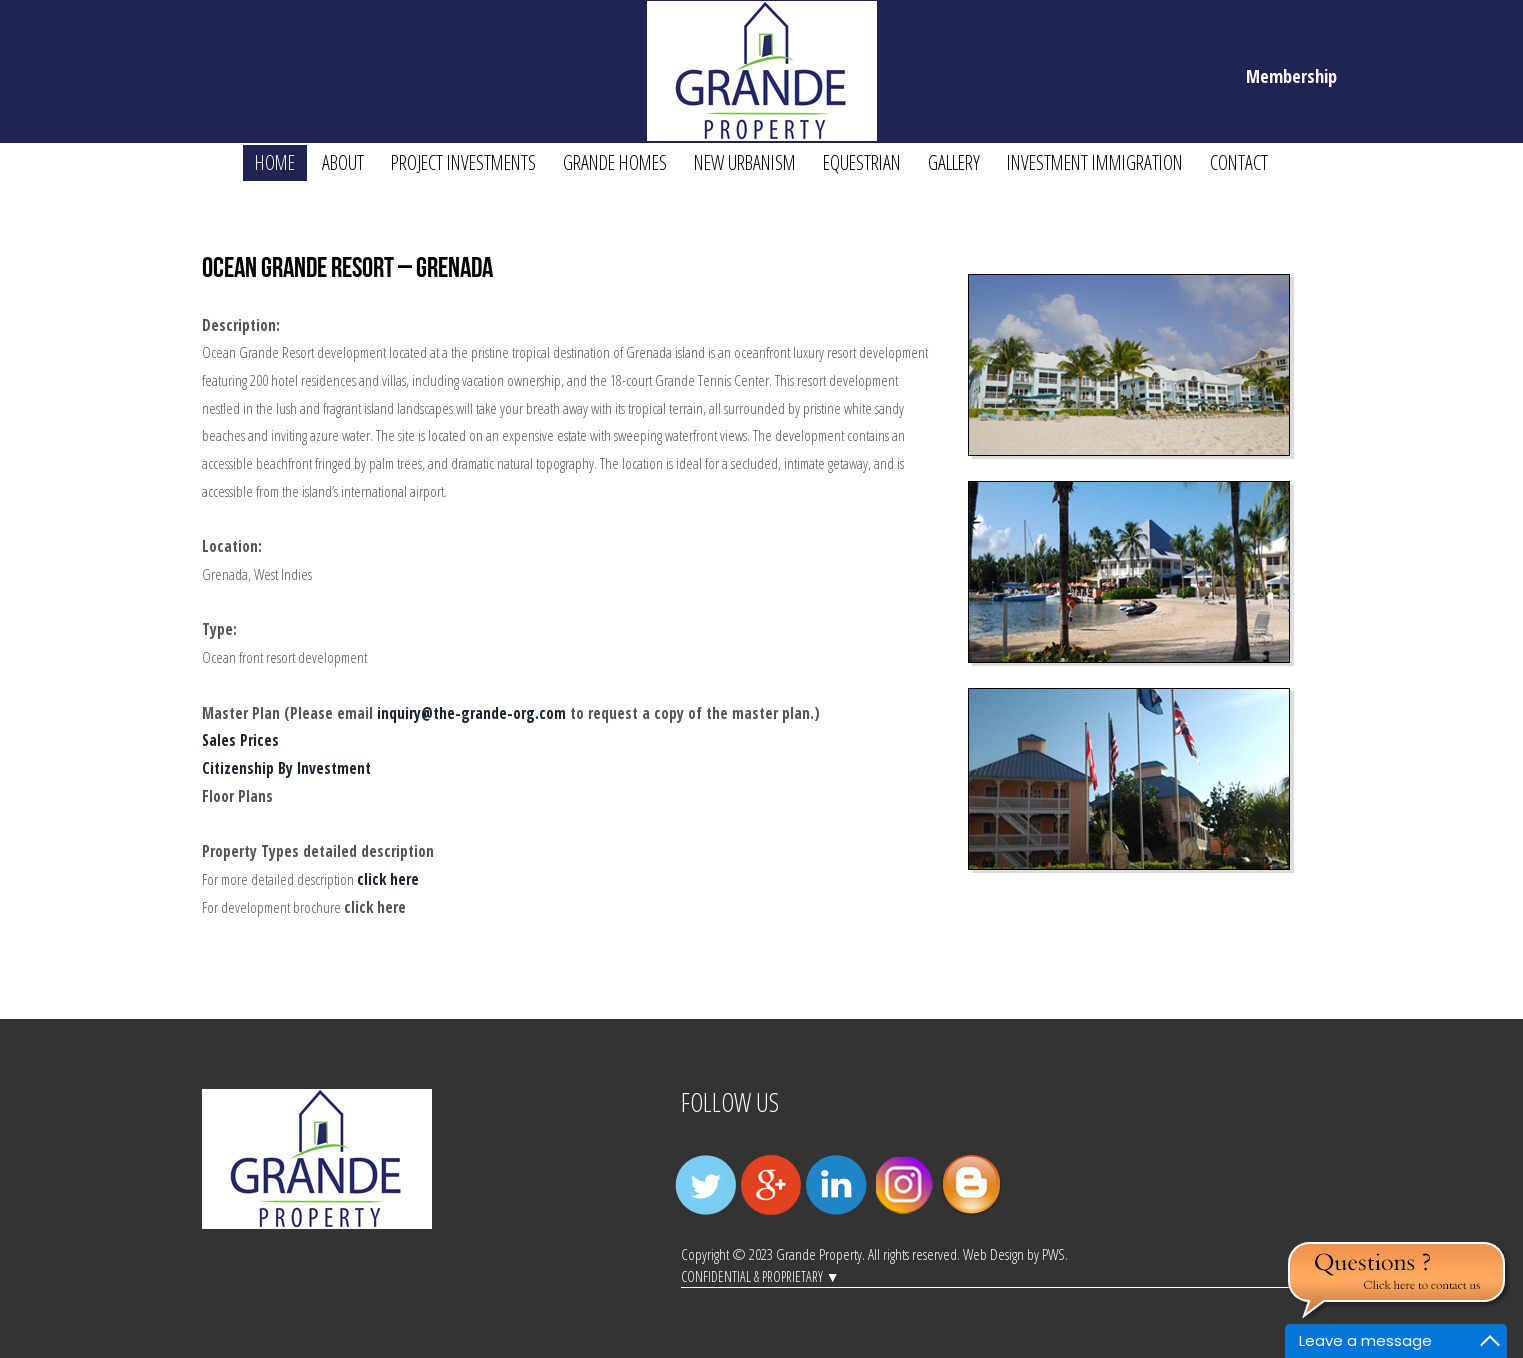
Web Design (993, 1254)
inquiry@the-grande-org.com (471, 713)
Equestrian (862, 162)
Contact (1239, 162)
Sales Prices (240, 740)
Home (275, 162)
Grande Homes (615, 162)
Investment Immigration (1095, 162)
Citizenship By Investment (286, 768)
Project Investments (463, 162)
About (343, 162)
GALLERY (954, 162)
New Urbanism (745, 162)
